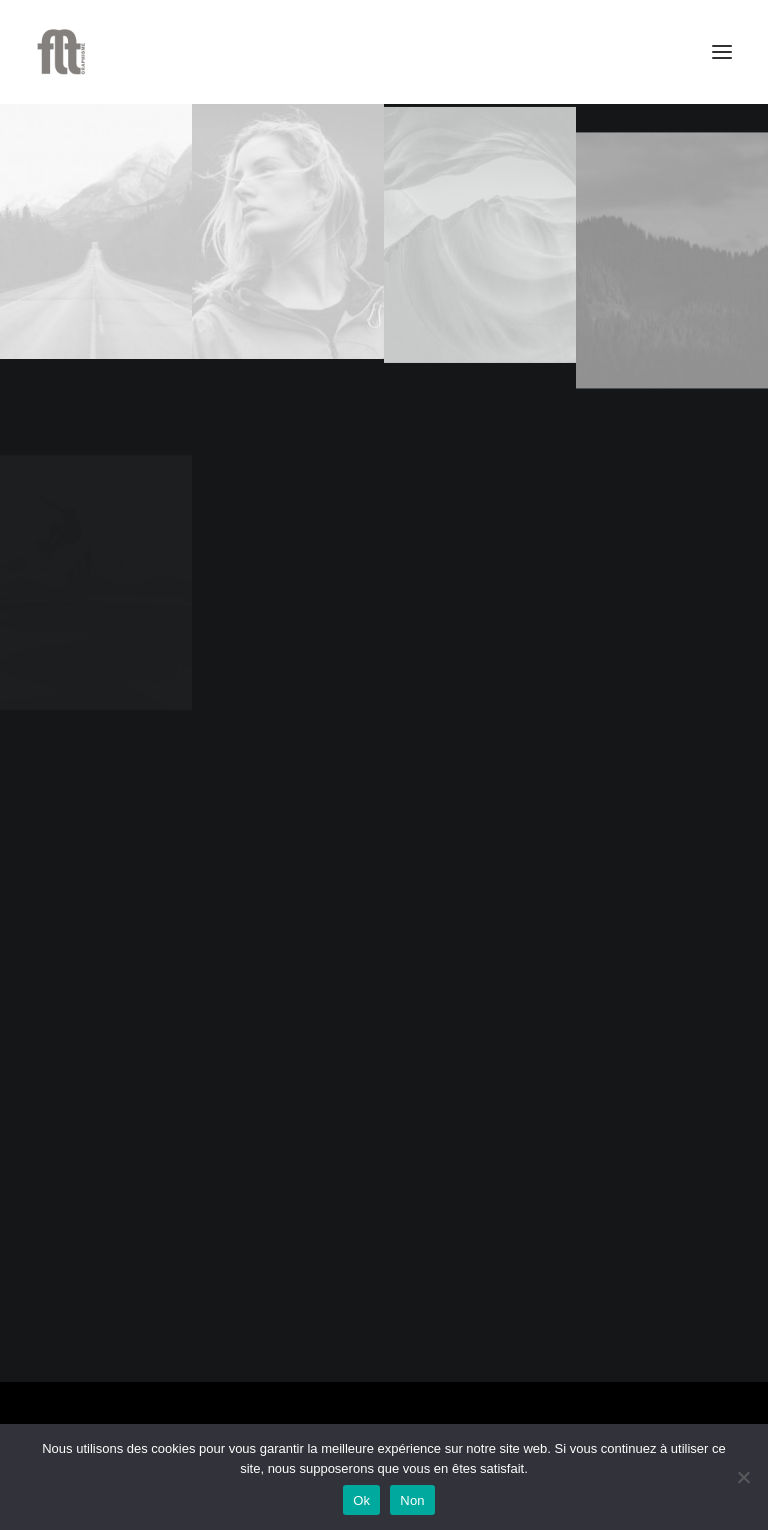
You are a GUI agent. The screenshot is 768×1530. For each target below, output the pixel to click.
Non (412, 1500)
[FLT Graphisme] (61, 52)
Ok (361, 1500)
